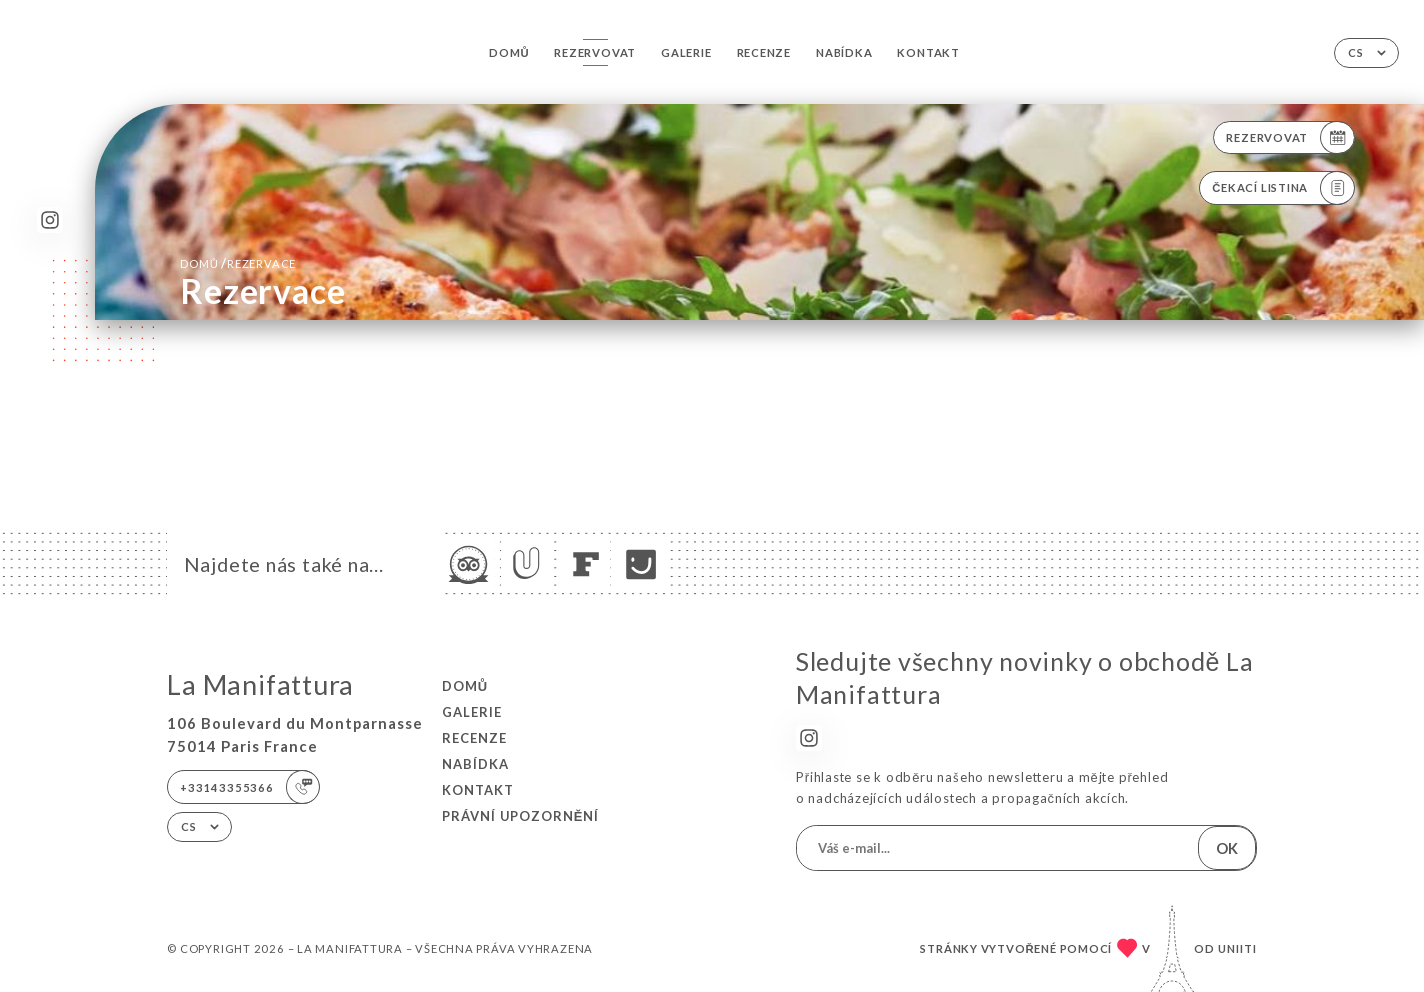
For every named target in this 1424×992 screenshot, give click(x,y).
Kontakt (928, 52)
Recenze (764, 52)
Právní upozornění (521, 816)
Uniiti (1237, 948)
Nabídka (844, 52)
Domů (509, 52)
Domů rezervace (238, 263)
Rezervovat (595, 52)
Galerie (686, 52)
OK (1227, 848)
